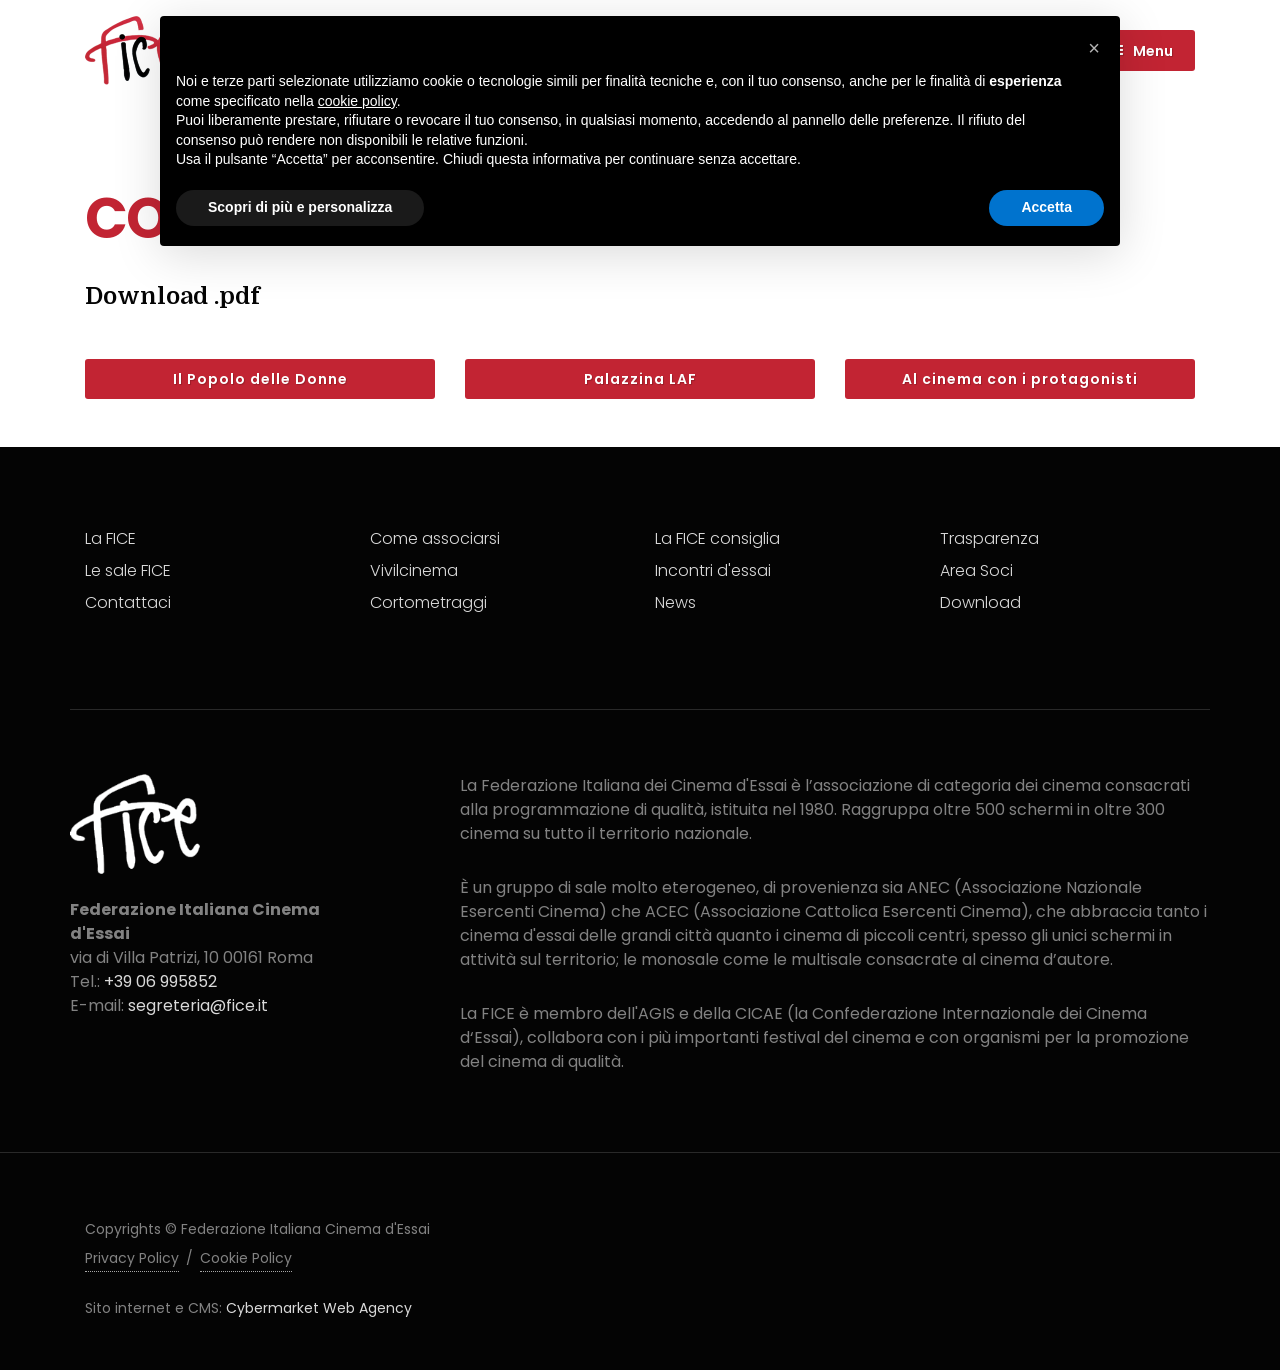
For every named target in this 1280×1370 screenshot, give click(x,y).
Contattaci (128, 602)
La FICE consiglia (717, 538)
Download (980, 602)
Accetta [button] (1046, 207)
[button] (1094, 48)
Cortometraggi (428, 602)
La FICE (110, 538)
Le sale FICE (128, 570)
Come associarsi (435, 538)
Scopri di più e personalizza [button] (300, 207)
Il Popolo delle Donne (260, 379)
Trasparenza (989, 538)
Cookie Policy (246, 1258)
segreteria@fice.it (198, 1005)
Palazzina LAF (640, 379)
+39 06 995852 (160, 981)
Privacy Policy (132, 1258)
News (675, 602)
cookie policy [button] (357, 101)
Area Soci (976, 570)
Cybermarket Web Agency (319, 1308)
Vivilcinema (414, 570)
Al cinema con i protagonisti (1020, 379)
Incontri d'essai (713, 570)
